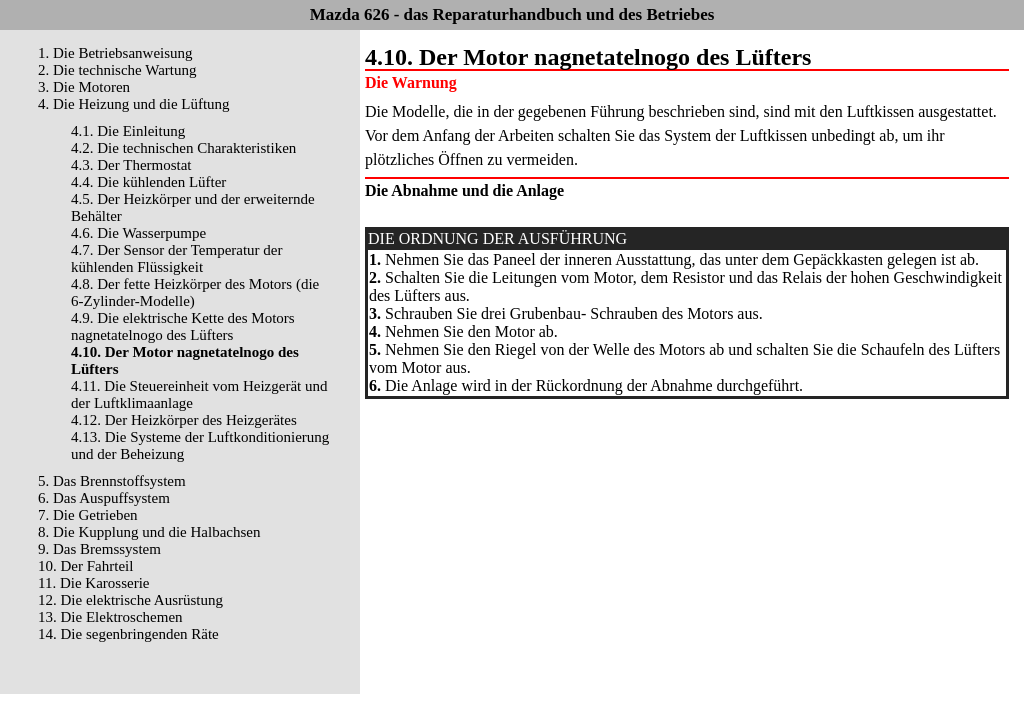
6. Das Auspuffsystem (104, 498)
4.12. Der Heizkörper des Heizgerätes (184, 420)
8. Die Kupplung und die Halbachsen (149, 532)
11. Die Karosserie (94, 583)
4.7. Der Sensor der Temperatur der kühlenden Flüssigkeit (177, 258)
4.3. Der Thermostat (131, 165)
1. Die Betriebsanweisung (115, 53)
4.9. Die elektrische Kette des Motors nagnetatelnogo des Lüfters (183, 326)
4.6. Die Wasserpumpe (138, 233)
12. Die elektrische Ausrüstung (130, 600)
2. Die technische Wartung (117, 70)
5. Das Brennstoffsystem (112, 481)
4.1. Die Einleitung (128, 131)
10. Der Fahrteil (85, 566)
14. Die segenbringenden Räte (128, 634)
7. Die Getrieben (88, 515)
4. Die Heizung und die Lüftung (134, 104)
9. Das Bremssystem (99, 549)
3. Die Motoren (84, 87)
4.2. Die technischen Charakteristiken (183, 148)
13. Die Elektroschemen (110, 617)
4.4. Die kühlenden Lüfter (148, 182)
